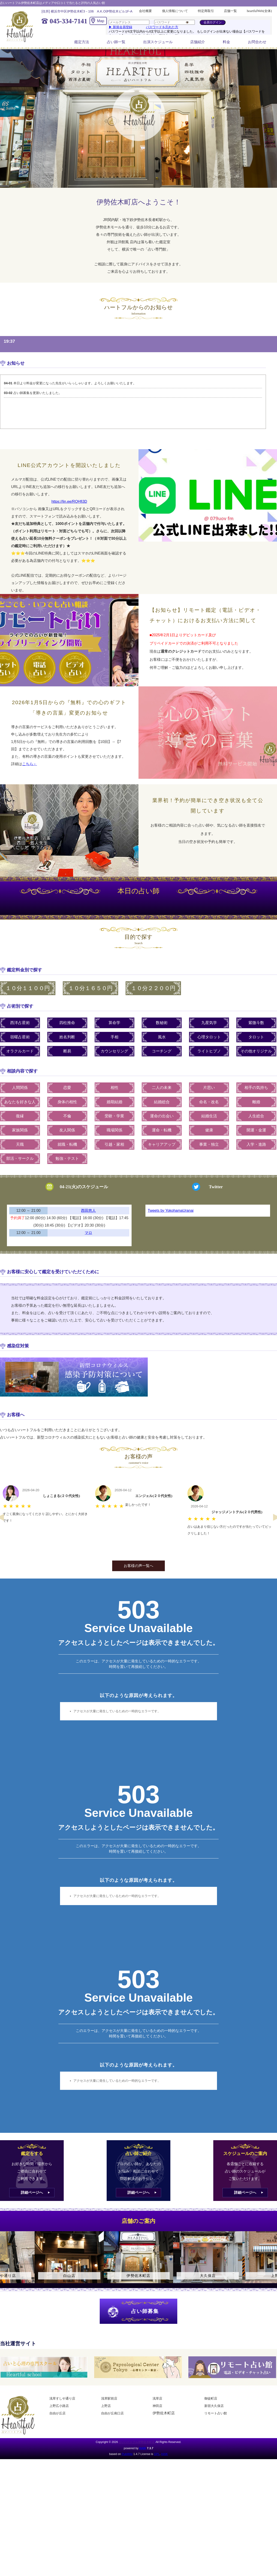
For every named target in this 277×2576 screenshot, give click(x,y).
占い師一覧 (116, 42)
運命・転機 (162, 1130)
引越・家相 (114, 1144)
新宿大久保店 (214, 2406)
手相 (114, 1037)
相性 (114, 1087)
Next (271, 2261)
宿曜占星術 (20, 1037)
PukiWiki (127, 2454)
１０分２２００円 (153, 988)
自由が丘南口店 (112, 2413)
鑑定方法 (81, 42)
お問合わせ (257, 42)
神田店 (157, 2406)
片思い (209, 1087)
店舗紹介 (197, 42)
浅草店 (157, 2398)
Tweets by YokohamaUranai (170, 1210)
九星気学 (209, 1023)
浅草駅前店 (109, 2398)
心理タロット (209, 1037)
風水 (162, 1037)
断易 (67, 1051)
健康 (209, 1130)
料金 (226, 42)
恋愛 (67, 1087)
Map (100, 21)
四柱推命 (67, 1023)
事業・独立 (209, 1144)
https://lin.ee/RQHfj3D (69, 501)
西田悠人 (88, 1210)
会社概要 (145, 11)
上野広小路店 (59, 2406)
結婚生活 (209, 1116)
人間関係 (20, 1087)
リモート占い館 (215, 2413)
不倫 (67, 1116)
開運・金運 (256, 1130)
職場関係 (114, 1130)
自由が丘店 (57, 2413)
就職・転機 (67, 1144)
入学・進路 (256, 1144)
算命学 (114, 1023)
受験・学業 (114, 1116)
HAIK (142, 2448)
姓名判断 (67, 1037)
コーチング (162, 1051)
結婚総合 (162, 1102)
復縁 (20, 1116)
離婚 (256, 1102)
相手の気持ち (256, 1087)
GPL (157, 2454)
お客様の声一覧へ (138, 1566)
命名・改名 (209, 1102)
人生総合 (256, 1116)
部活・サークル (20, 1158)
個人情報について (175, 11)
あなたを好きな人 (20, 1102)
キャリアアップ (161, 1144)
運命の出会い (162, 1116)
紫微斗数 (256, 1023)
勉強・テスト (67, 1158)
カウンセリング (114, 1051)
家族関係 (20, 1130)
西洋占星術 (20, 1023)
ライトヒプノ (209, 1051)
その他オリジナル (256, 1051)
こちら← (29, 764)
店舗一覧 (230, 11)
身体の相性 (67, 1102)
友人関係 (67, 1130)
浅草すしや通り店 (62, 2398)
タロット (256, 1037)
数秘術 (162, 1023)
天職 (20, 1144)
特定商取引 (206, 11)
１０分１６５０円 (90, 988)
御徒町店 (210, 2398)
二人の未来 (162, 1087)
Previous (5, 2261)
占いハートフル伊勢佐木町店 (137, 2442)
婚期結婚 (114, 1102)
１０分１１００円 (28, 988)
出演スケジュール (158, 42)
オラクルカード (20, 1051)
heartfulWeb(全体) (259, 11)
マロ (88, 1233)
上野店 (106, 2406)
